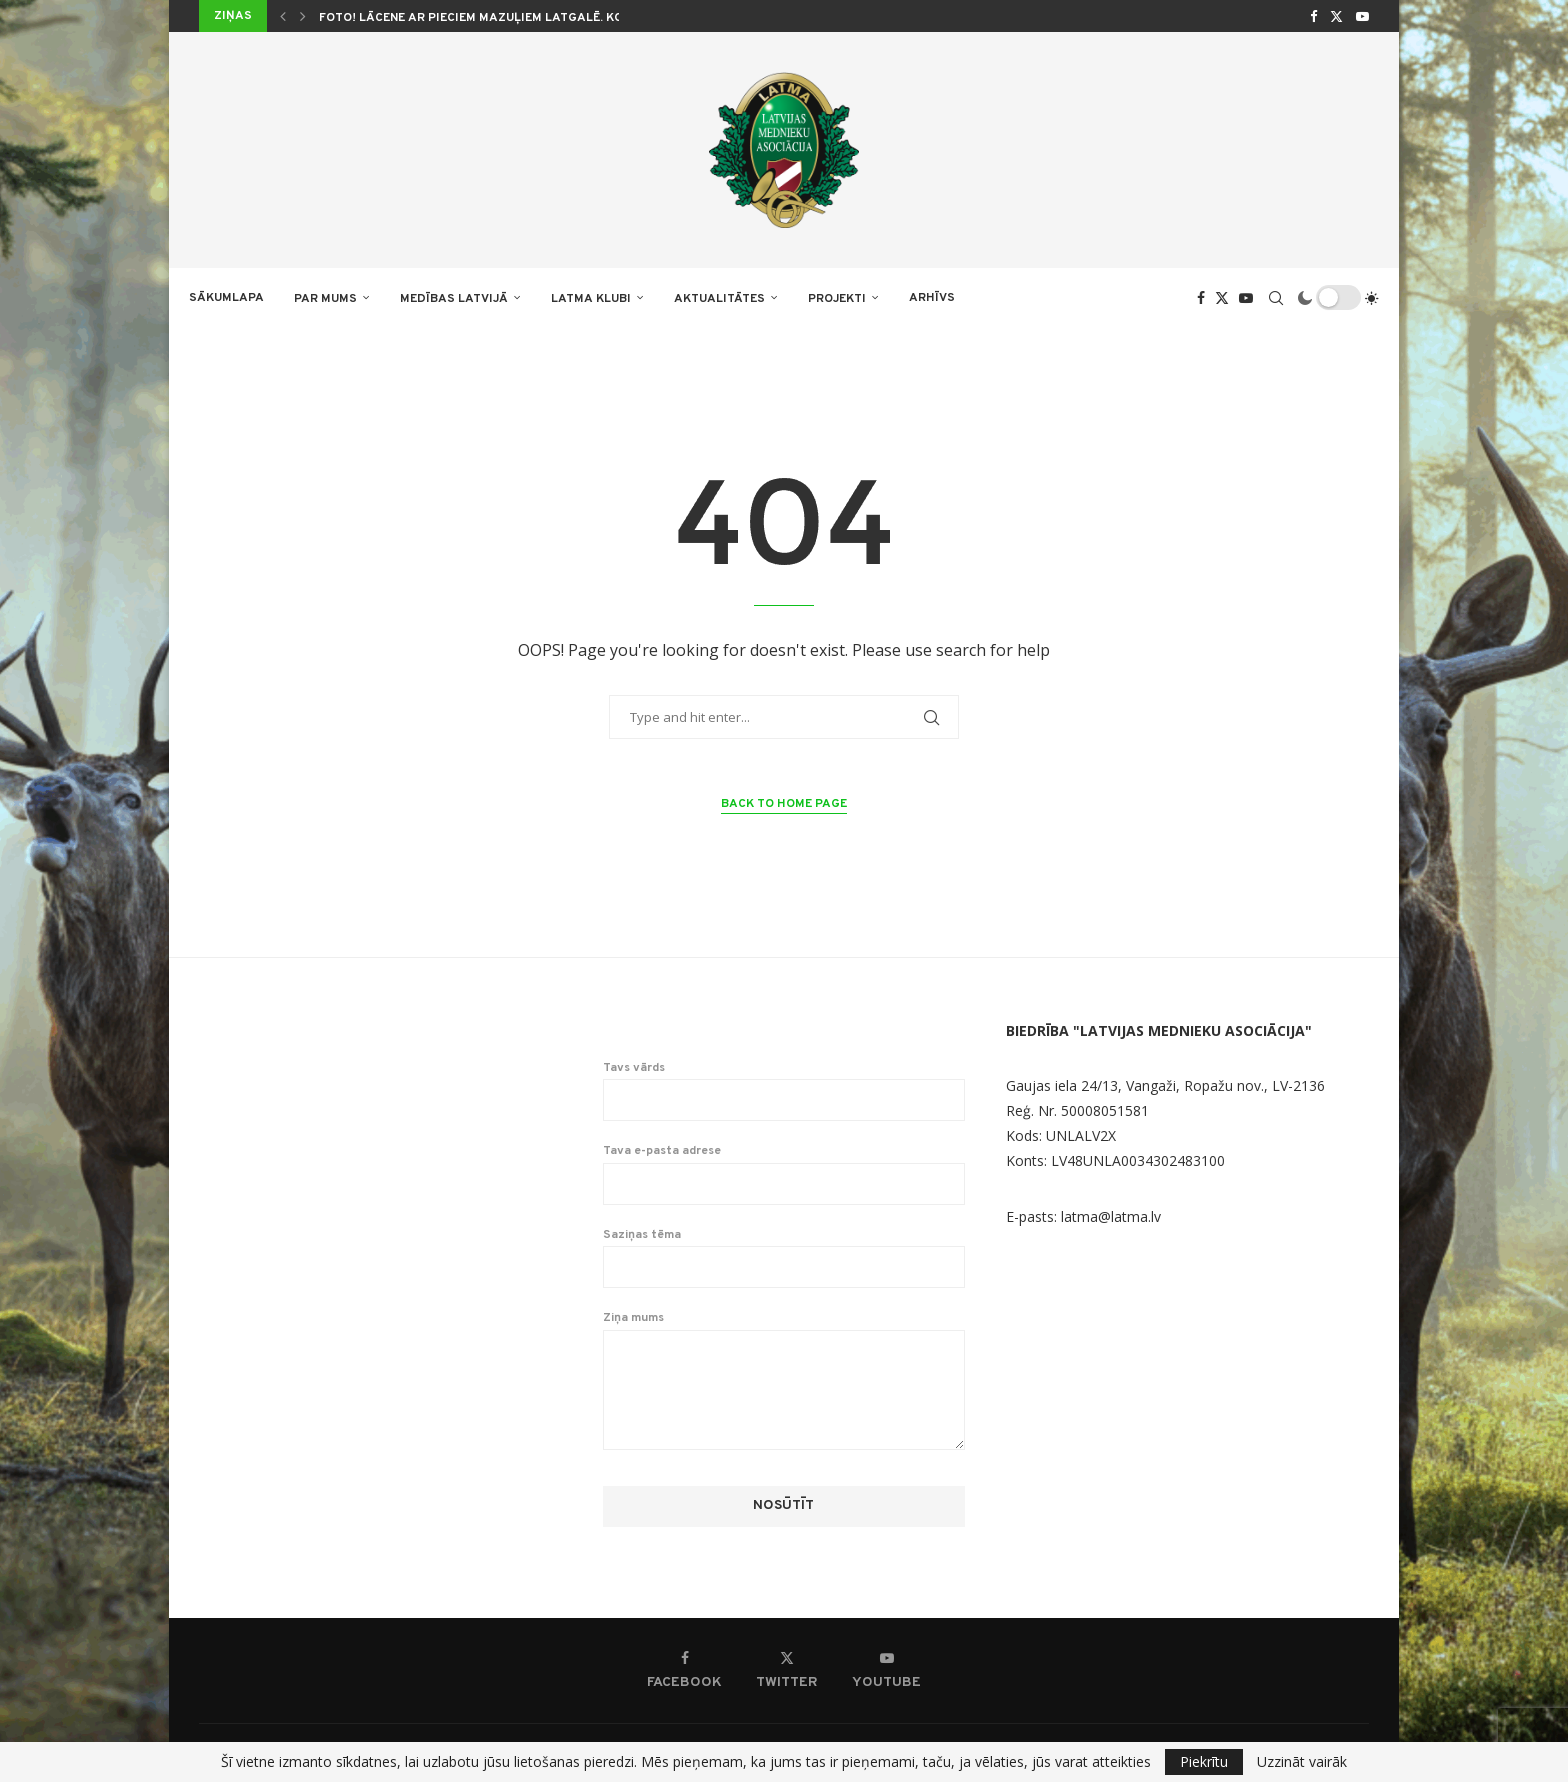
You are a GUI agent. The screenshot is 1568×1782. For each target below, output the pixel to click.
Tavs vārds (784, 1091)
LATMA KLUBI (591, 299)
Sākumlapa (226, 298)
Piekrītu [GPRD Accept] (1204, 1761)
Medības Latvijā (454, 299)
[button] (283, 16)
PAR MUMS (325, 299)
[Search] (1276, 298)
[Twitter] (1336, 16)
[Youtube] (1362, 16)
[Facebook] (1313, 16)
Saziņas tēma (784, 1258)
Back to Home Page (784, 804)
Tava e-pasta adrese (784, 1174)
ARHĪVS (932, 298)
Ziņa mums (784, 1329)
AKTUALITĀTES (719, 299)
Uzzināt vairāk (1302, 1762)
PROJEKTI (837, 299)
